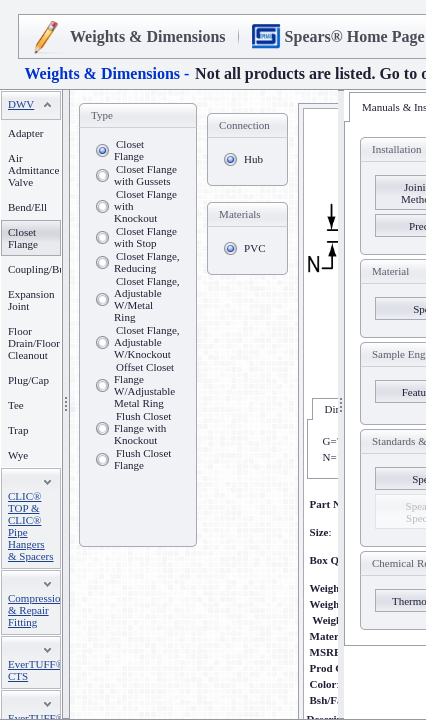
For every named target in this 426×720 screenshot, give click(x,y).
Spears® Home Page (355, 36)
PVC (254, 248)
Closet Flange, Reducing (147, 262)
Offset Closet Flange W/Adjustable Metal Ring (144, 385)
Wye (18, 455)
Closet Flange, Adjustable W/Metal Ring (147, 299)
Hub (253, 159)
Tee (16, 405)
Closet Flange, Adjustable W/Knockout (147, 342)
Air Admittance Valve (33, 170)
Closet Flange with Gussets (145, 175)
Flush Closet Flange (142, 459)
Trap (18, 430)
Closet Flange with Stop (145, 237)
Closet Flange (129, 150)
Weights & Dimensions (148, 36)
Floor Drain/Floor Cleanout (34, 343)
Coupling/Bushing (48, 269)
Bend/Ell (27, 207)
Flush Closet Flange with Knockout (142, 428)
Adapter (25, 133)
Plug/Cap (28, 380)
